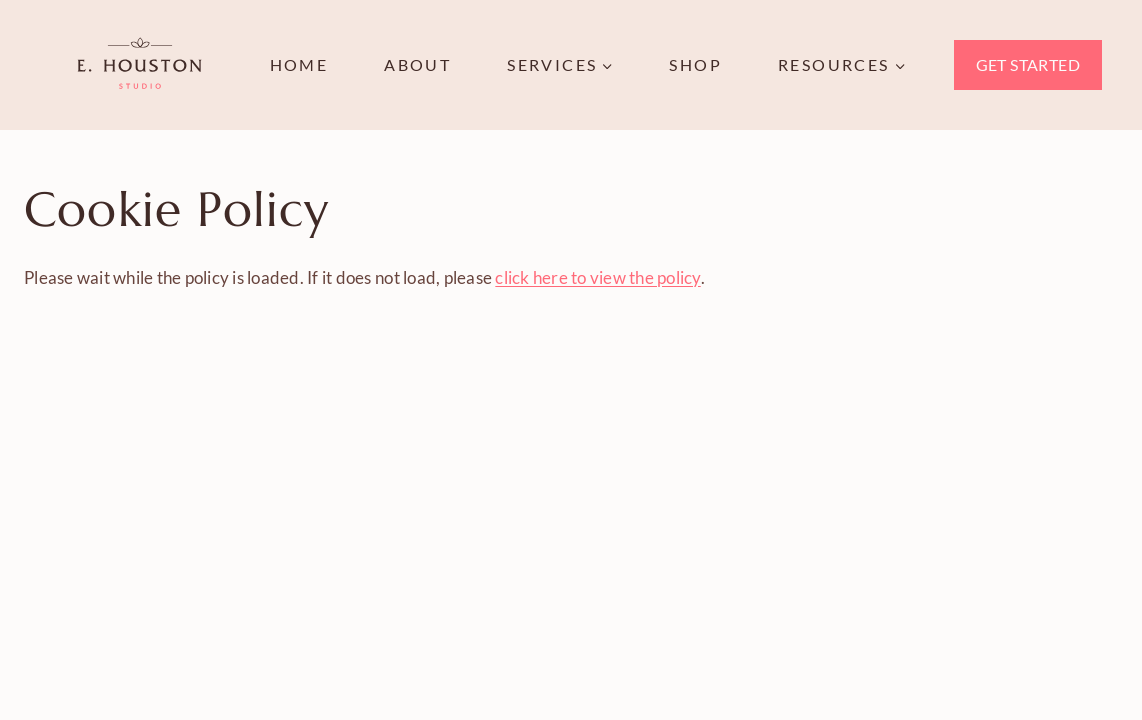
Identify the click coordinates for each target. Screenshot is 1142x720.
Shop (695, 64)
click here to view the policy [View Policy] (597, 277)
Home (299, 64)
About (417, 64)
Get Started (1028, 64)
